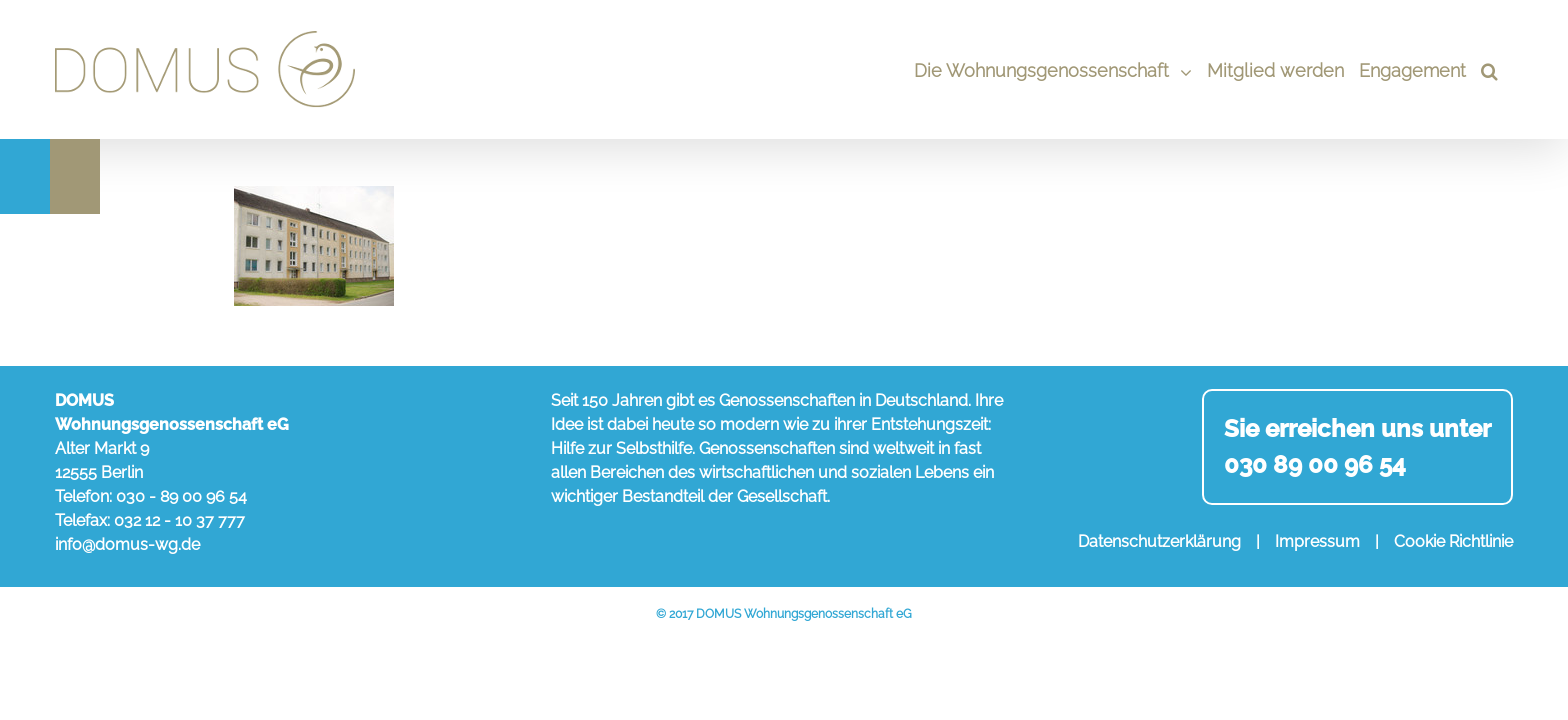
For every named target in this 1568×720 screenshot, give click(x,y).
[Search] (1504, 69)
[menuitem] (1023, 69)
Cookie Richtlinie (1453, 541)
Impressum (1317, 541)
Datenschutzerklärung (1159, 541)
